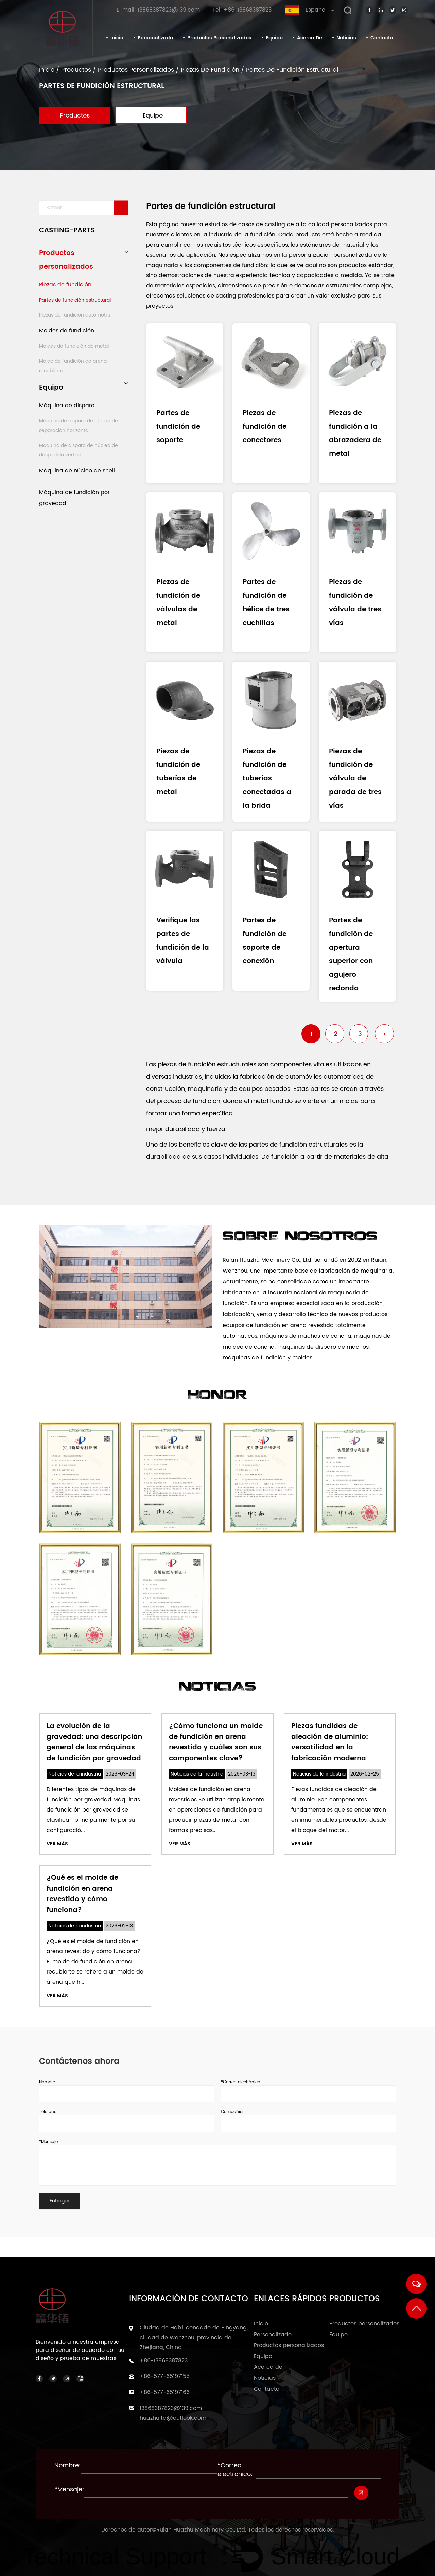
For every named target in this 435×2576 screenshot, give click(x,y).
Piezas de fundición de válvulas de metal (178, 603)
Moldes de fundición (66, 330)
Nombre (47, 2079)
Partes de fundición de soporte (178, 427)
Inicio (116, 38)
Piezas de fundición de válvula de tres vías (355, 603)
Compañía (232, 2109)
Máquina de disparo (66, 405)
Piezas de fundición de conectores (264, 427)
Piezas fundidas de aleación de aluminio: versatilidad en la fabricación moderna (329, 1743)
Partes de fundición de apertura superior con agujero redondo (351, 954)
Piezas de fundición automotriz (74, 315)
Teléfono (48, 2109)
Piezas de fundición (210, 70)
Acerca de (309, 38)
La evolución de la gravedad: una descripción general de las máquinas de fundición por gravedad (94, 1743)
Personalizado (155, 38)
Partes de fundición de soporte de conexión (264, 941)
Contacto (381, 38)
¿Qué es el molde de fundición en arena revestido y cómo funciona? (82, 1892)
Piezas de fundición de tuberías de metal (178, 772)
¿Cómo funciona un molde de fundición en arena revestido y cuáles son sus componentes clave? (216, 1743)
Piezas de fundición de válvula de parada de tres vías (355, 778)
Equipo (274, 38)
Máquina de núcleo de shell (77, 470)
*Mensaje (48, 2139)
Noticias (346, 38)
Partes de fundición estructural (75, 300)
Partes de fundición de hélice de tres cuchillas (266, 603)
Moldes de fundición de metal (74, 346)
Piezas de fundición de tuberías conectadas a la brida (267, 778)
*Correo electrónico (240, 2079)
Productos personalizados (219, 38)
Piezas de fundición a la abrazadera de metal (355, 434)
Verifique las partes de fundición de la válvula (182, 941)
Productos (76, 70)
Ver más (57, 1844)
